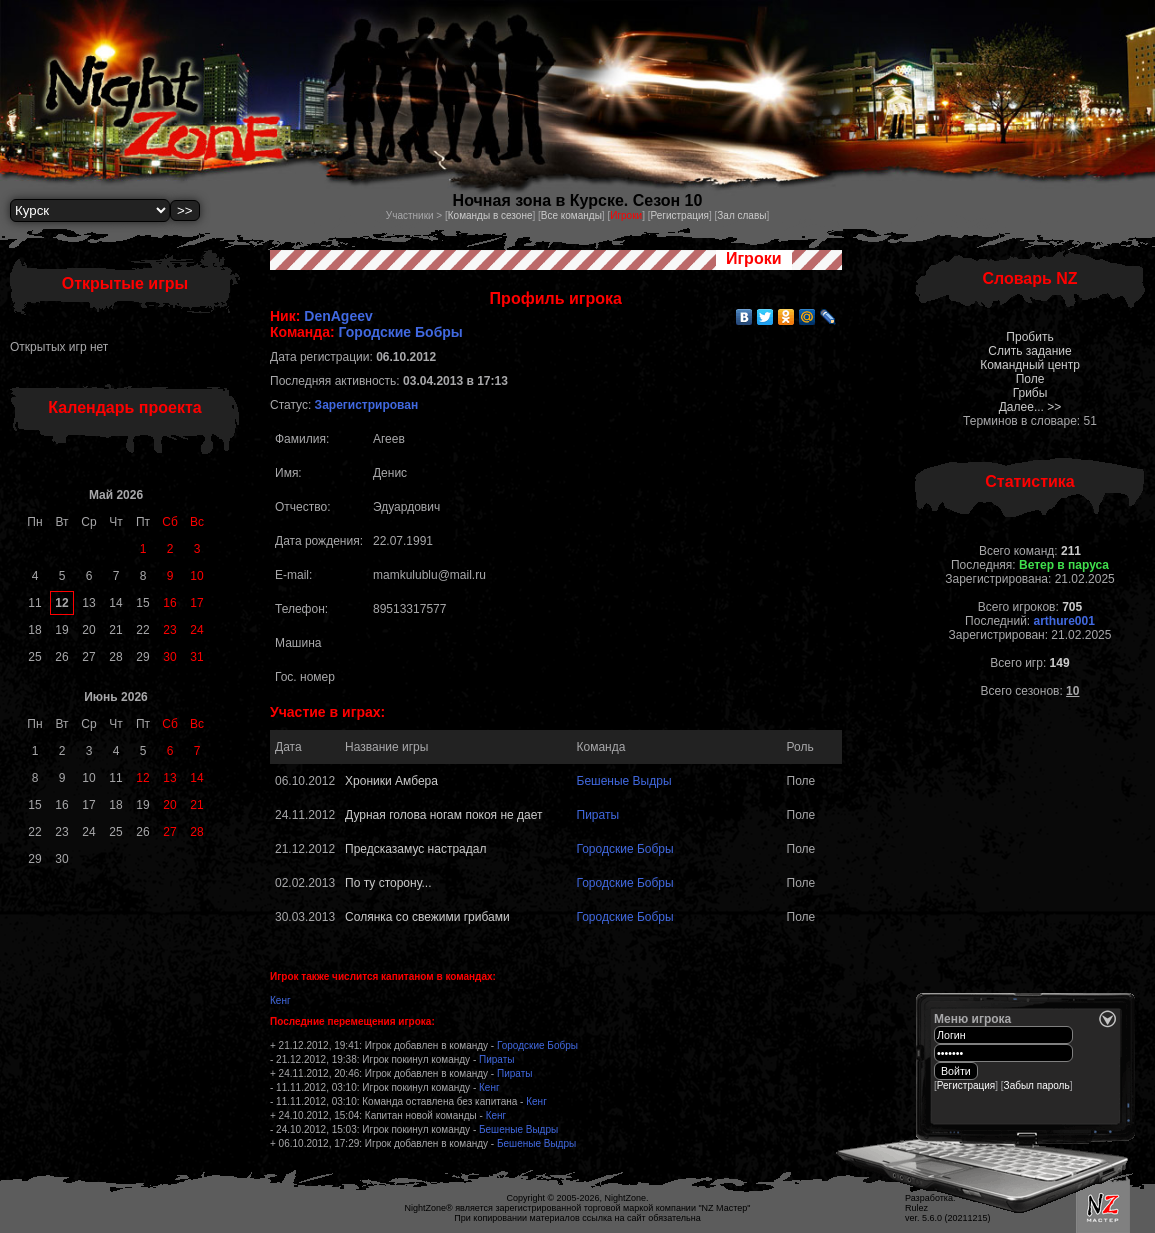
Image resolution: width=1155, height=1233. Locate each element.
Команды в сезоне (490, 215)
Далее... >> (1030, 407)
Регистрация (679, 215)
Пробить (1029, 337)
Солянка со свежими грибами (427, 917)
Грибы (1030, 393)
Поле (1030, 379)
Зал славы (741, 215)
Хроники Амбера (391, 781)
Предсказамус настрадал (415, 849)
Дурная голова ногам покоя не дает (443, 815)
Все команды (571, 215)
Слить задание (1029, 351)
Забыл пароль (1037, 1085)
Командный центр (1030, 365)
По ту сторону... (388, 883)
